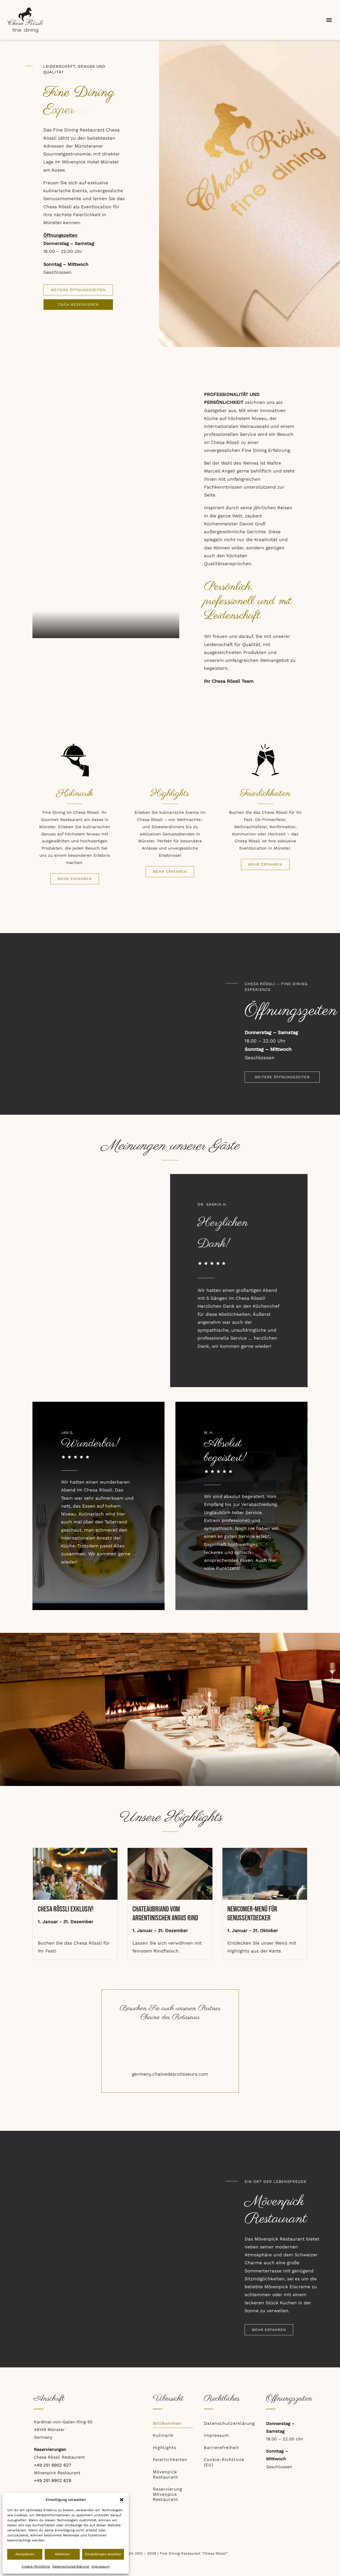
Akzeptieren (24, 2554)
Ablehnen (62, 2554)
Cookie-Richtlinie (36, 2566)
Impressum (100, 2566)
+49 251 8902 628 (52, 2480)
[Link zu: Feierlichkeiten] (265, 864)
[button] (121, 2499)
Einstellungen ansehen (103, 2554)
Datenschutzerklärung (70, 2566)
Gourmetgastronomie (67, 154)
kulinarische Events (65, 190)
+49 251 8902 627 (52, 2465)
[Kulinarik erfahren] (74, 878)
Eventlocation (96, 207)
